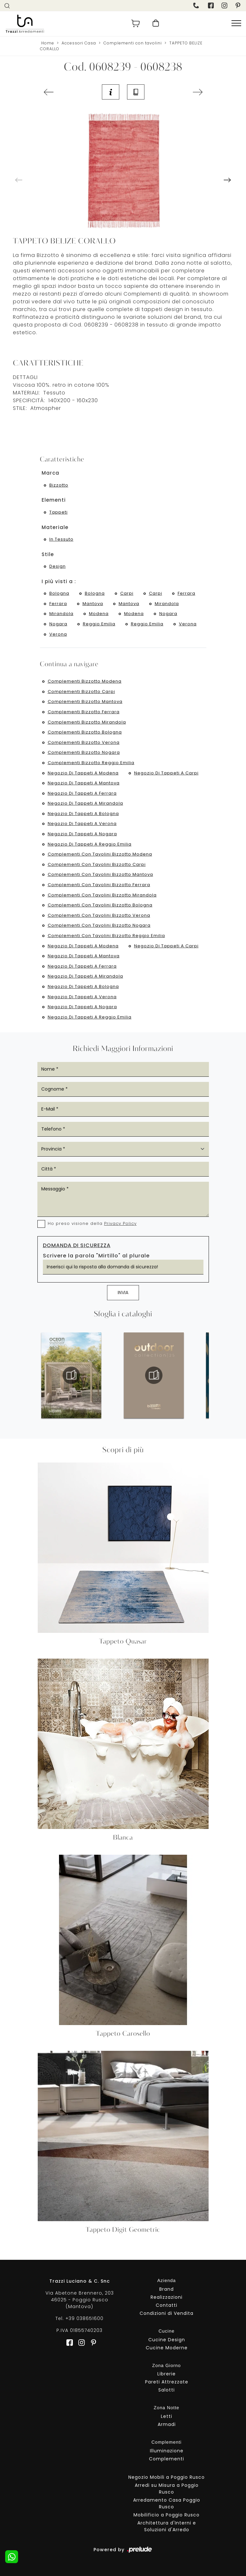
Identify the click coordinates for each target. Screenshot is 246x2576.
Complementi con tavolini (132, 43)
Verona (188, 624)
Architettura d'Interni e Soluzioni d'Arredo (166, 2526)
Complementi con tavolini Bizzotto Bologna (100, 905)
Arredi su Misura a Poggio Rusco (167, 2488)
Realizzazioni (166, 2297)
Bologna (59, 593)
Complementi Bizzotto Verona (84, 742)
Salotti (166, 2390)
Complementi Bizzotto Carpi (81, 691)
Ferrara (186, 593)
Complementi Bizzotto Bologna (85, 732)
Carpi (126, 593)
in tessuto (61, 539)
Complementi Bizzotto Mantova (85, 701)
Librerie (166, 2374)
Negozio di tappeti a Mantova (84, 783)
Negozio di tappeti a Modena (83, 773)
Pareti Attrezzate (166, 2382)
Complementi (166, 2459)
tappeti (58, 512)
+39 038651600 (84, 2318)
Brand (166, 2289)
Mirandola (167, 604)
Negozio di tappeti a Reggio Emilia (90, 844)
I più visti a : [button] (59, 581)
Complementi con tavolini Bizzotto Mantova (100, 874)
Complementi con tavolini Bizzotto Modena (100, 854)
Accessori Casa (79, 43)
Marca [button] (50, 472)
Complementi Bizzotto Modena (85, 681)
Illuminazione (166, 2451)
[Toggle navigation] (236, 23)
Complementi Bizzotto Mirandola (87, 722)
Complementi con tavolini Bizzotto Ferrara (99, 885)
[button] (227, 180)
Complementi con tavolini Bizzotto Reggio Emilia (106, 936)
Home (47, 43)
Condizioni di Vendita (166, 2313)
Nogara (168, 614)
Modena (99, 614)
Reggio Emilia (99, 624)
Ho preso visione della (92, 1223)
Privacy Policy (120, 1223)
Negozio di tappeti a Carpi (166, 773)
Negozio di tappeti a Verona (82, 823)
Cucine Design (166, 2339)
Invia (123, 1292)
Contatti (166, 2305)
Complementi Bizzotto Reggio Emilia (91, 763)
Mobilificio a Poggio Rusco (166, 2515)
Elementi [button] (54, 500)
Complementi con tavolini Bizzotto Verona (99, 915)
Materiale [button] (55, 527)
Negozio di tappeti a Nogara (82, 834)
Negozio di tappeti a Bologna (83, 813)
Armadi (167, 2424)
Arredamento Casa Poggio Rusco (166, 2503)
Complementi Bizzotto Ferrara (84, 712)
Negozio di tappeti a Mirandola (85, 803)
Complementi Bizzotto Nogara (84, 752)
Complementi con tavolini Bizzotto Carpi (97, 864)
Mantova (93, 604)
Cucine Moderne (167, 2347)
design (57, 566)
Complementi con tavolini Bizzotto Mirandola (102, 895)
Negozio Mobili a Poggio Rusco (166, 2477)
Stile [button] (48, 554)
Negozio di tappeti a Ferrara (82, 793)
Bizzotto (58, 485)
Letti (166, 2416)
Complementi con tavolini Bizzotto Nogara (99, 925)
